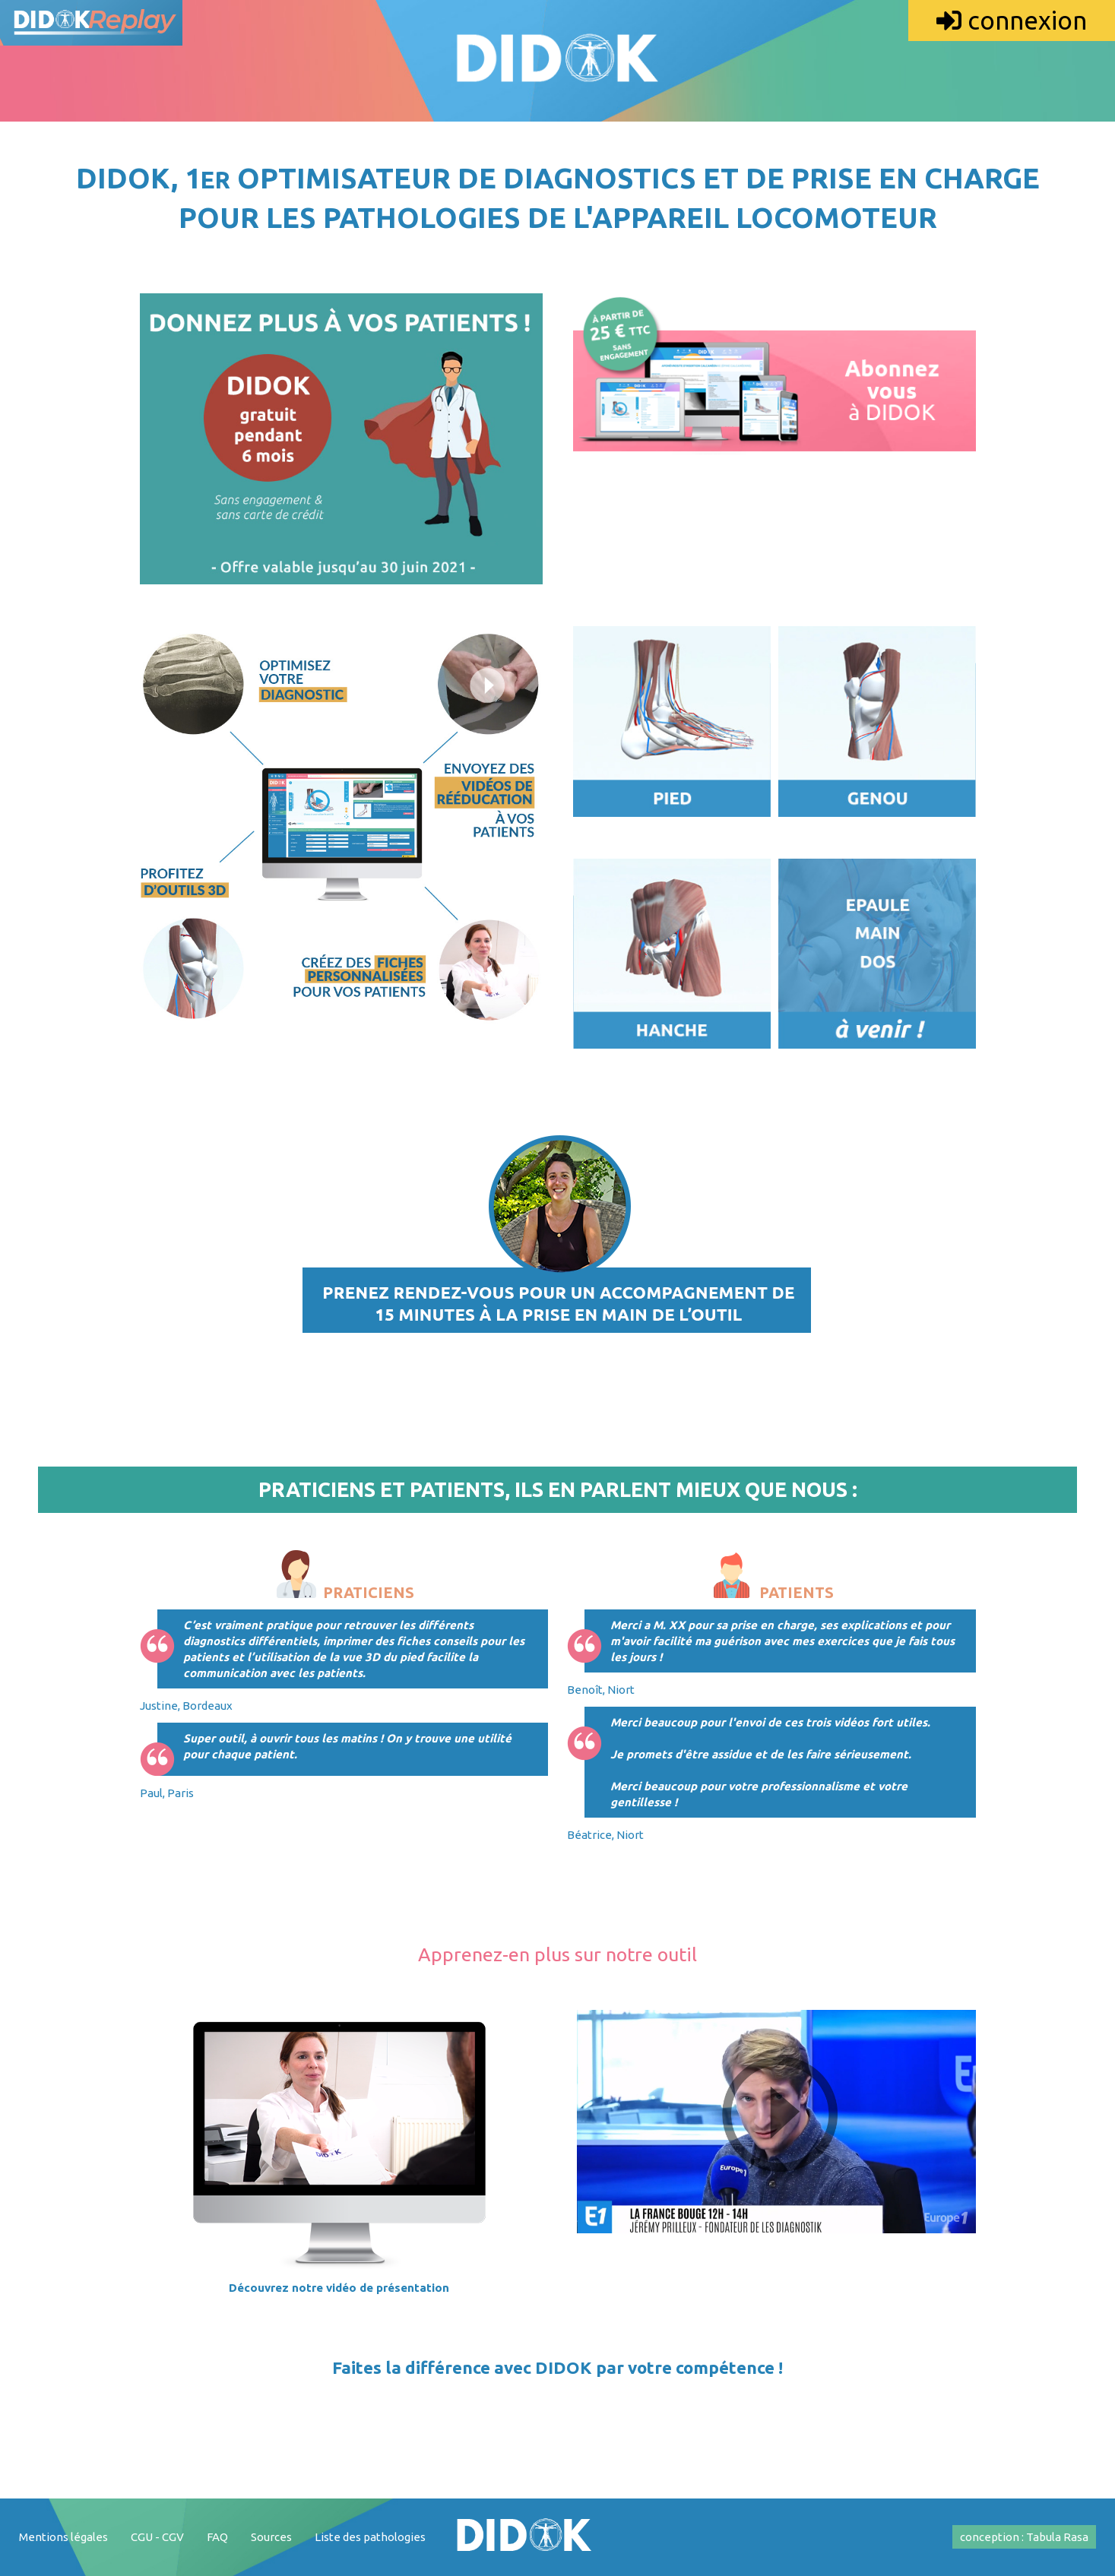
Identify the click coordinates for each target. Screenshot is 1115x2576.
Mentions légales (63, 2536)
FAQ (217, 2536)
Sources (271, 2536)
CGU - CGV (157, 2536)
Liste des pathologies (370, 2536)
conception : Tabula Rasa (1024, 2536)
